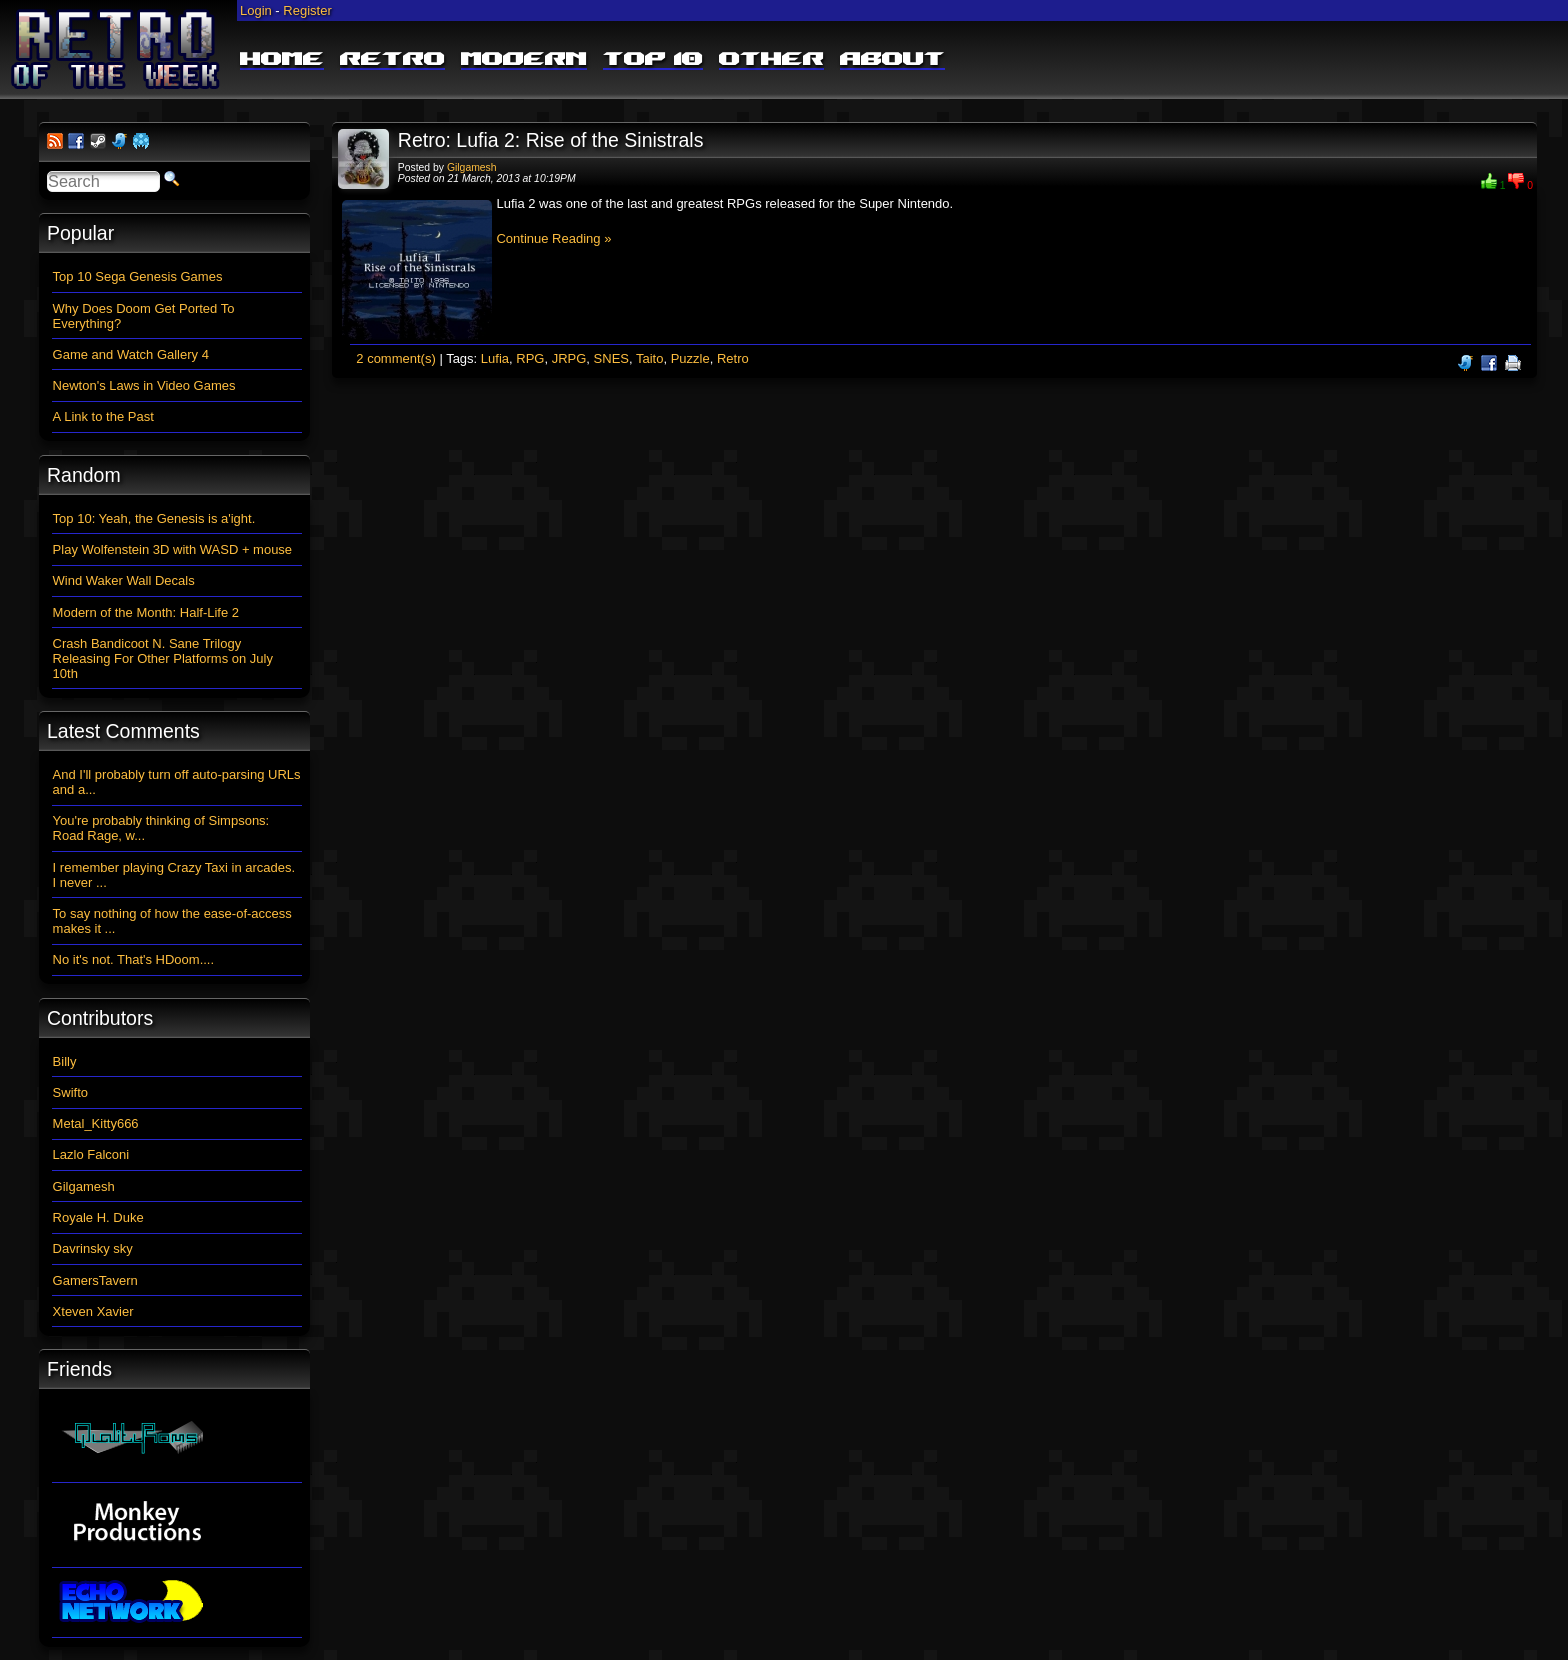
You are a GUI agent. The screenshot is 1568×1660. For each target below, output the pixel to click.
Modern (524, 60)
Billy (65, 1061)
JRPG (569, 358)
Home (282, 60)
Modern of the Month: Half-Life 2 (146, 612)
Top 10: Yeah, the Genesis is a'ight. (154, 518)
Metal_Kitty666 (96, 1123)
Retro (392, 60)
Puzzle (690, 358)
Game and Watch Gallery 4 (131, 354)
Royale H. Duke (98, 1217)
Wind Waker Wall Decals (124, 580)
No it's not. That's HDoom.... (134, 959)
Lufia (495, 358)
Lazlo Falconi (91, 1154)
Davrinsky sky (93, 1248)
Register (307, 10)
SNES (611, 358)
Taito (649, 358)
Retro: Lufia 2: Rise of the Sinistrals (551, 140)
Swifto (70, 1092)
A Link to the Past (103, 416)
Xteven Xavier (93, 1311)
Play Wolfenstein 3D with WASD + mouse (173, 549)
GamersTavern (95, 1280)
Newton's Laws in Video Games (144, 385)
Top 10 (653, 60)
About (892, 60)
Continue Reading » (553, 238)
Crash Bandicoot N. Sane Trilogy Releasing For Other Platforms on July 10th (163, 658)
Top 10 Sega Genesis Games (138, 276)
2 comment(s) (395, 358)
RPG (530, 358)
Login (256, 10)
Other (771, 60)
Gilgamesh (472, 167)
